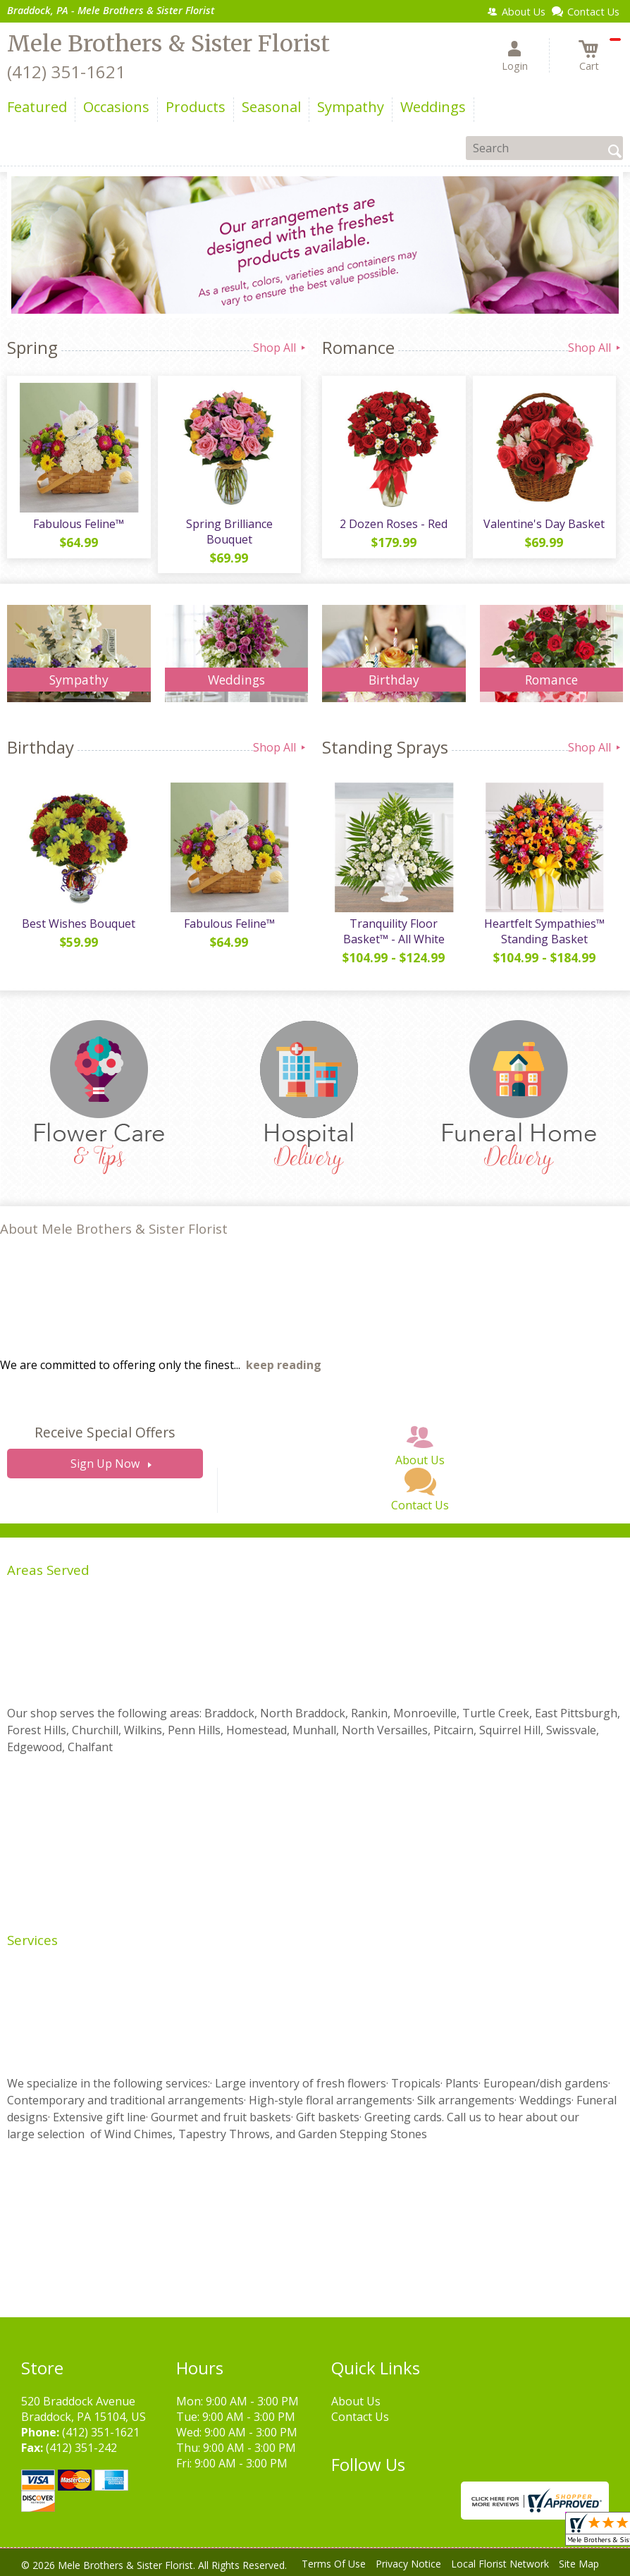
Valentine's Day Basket (544, 524)
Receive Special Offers (105, 1432)
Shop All (280, 347)
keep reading (283, 1365)
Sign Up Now (105, 1463)
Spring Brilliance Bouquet (229, 531)
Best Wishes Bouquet (78, 923)
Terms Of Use (334, 2563)
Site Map (579, 2563)
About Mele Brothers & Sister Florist (114, 1228)
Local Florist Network (500, 2563)
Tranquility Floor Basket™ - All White (394, 931)
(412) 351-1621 (66, 71)
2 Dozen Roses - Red (393, 524)
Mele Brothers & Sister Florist (168, 44)
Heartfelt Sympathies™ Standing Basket (544, 931)
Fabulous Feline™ (78, 524)
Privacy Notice (408, 2563)
